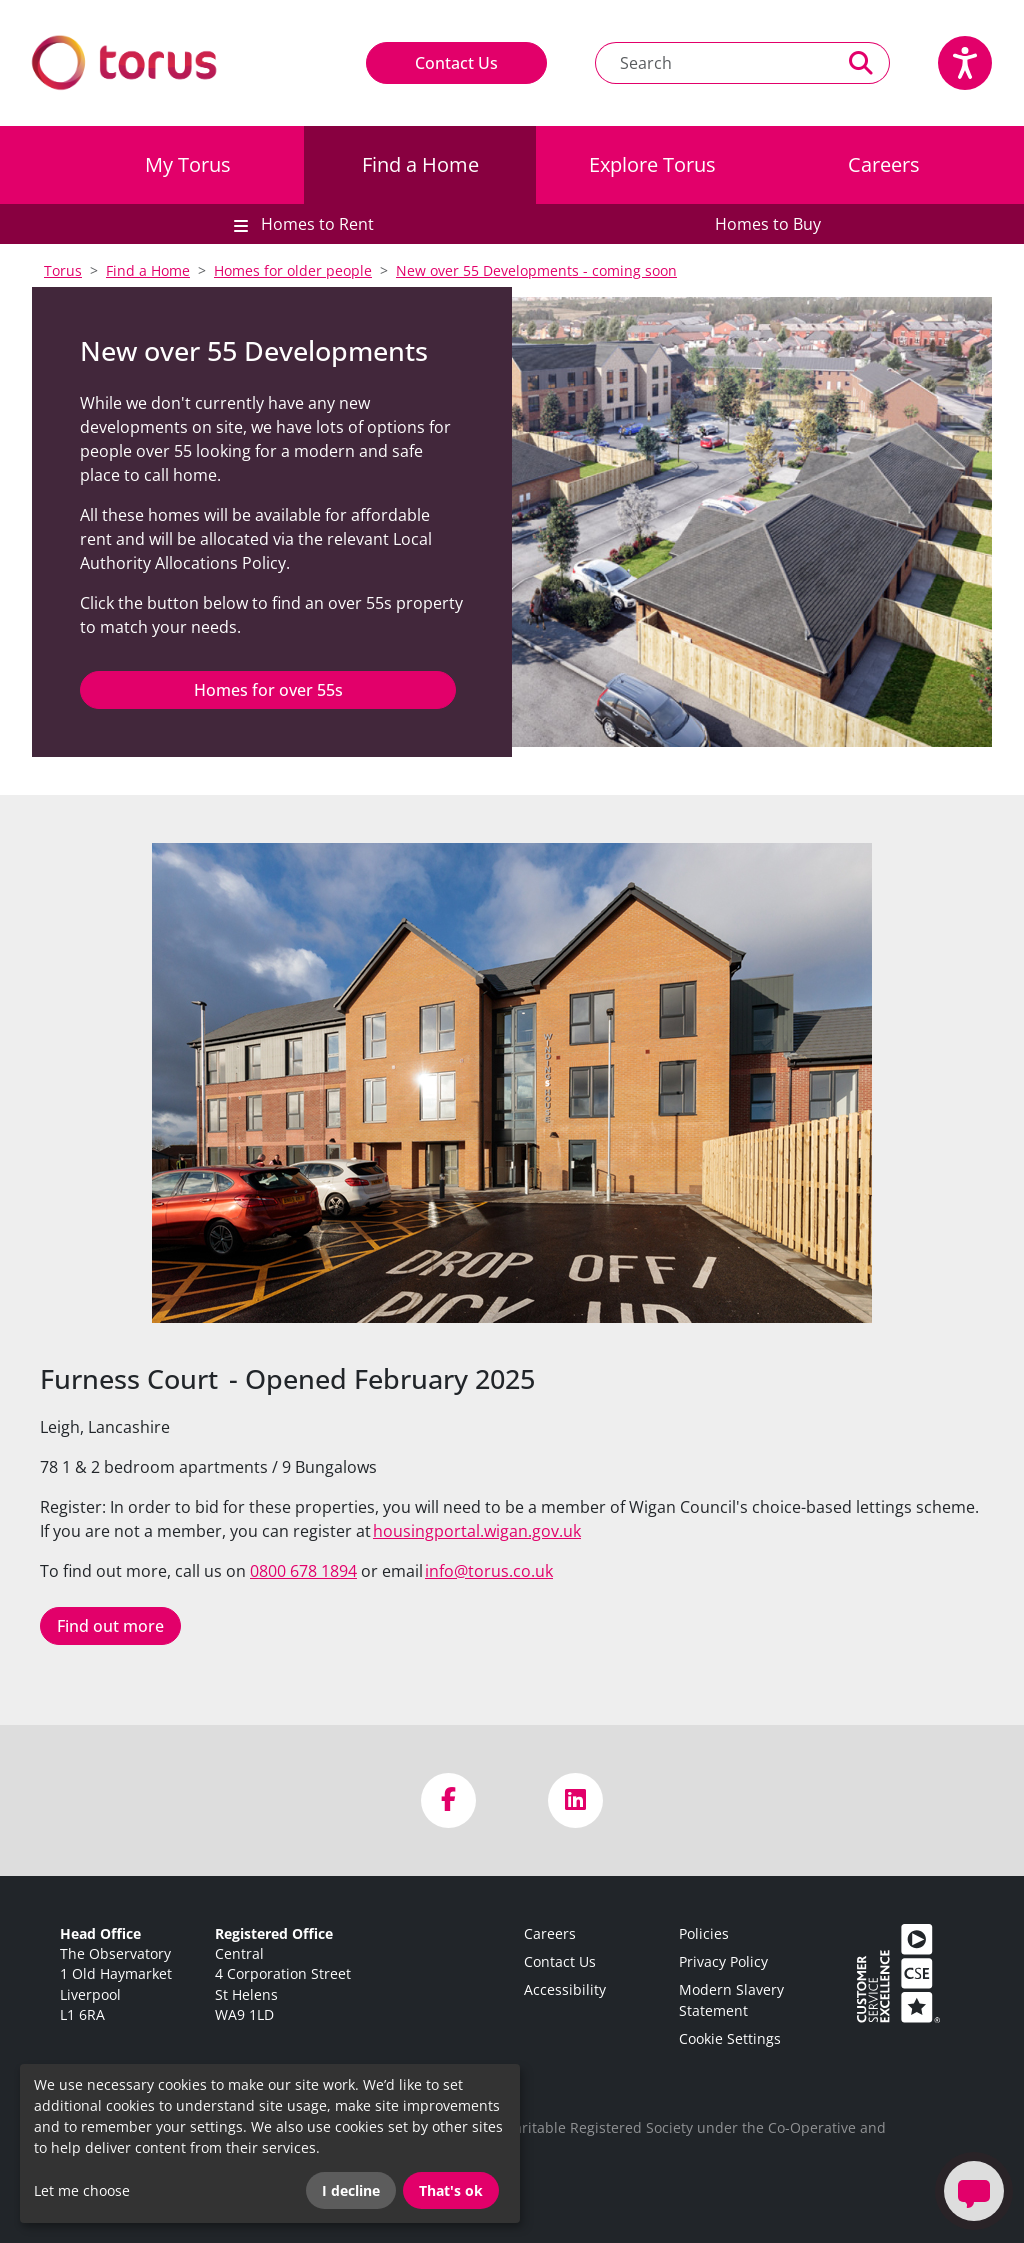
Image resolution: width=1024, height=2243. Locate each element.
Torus (63, 270)
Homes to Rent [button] (315, 224)
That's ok (451, 2190)
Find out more (110, 1626)
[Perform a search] (861, 63)
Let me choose (82, 2190)
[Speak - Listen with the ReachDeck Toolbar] (965, 63)
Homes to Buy (768, 224)
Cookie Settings (730, 2038)
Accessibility (565, 1989)
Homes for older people (293, 270)
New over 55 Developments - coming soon (536, 270)
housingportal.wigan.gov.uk (477, 1531)
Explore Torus (652, 164)
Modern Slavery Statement (731, 1999)
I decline (351, 2190)
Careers (884, 164)
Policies (704, 1933)
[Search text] (714, 63)
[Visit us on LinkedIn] (575, 1800)
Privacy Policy (723, 1961)
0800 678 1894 (303, 1571)
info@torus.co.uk (489, 1571)
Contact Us (456, 63)
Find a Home (420, 164)
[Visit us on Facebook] (448, 1800)
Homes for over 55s (268, 690)
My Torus (188, 164)
